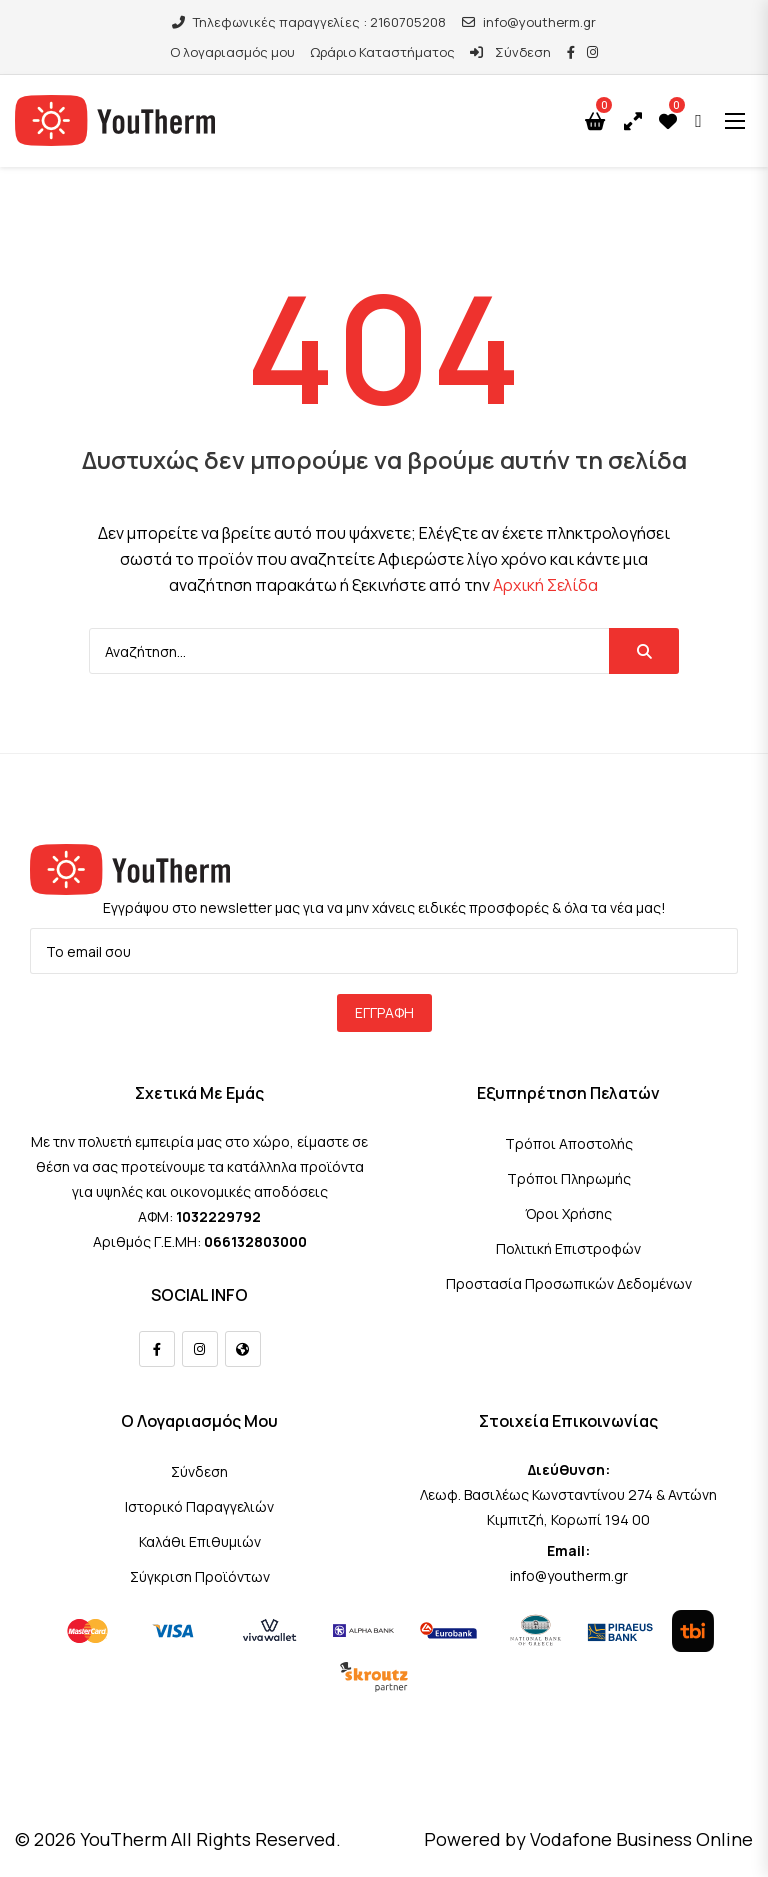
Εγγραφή (384, 1012)
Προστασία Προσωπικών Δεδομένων (569, 1283)
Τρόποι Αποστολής (569, 1143)
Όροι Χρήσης (568, 1213)
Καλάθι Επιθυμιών (200, 1541)
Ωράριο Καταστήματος (382, 52)
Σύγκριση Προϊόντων (200, 1576)
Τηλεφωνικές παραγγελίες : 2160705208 (309, 22)
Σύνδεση (510, 52)
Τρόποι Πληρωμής (569, 1178)
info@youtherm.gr (529, 22)
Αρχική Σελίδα (545, 585)
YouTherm (123, 1839)
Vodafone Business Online (641, 1839)
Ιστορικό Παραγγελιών (199, 1506)
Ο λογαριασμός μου (232, 52)
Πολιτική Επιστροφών (568, 1248)
